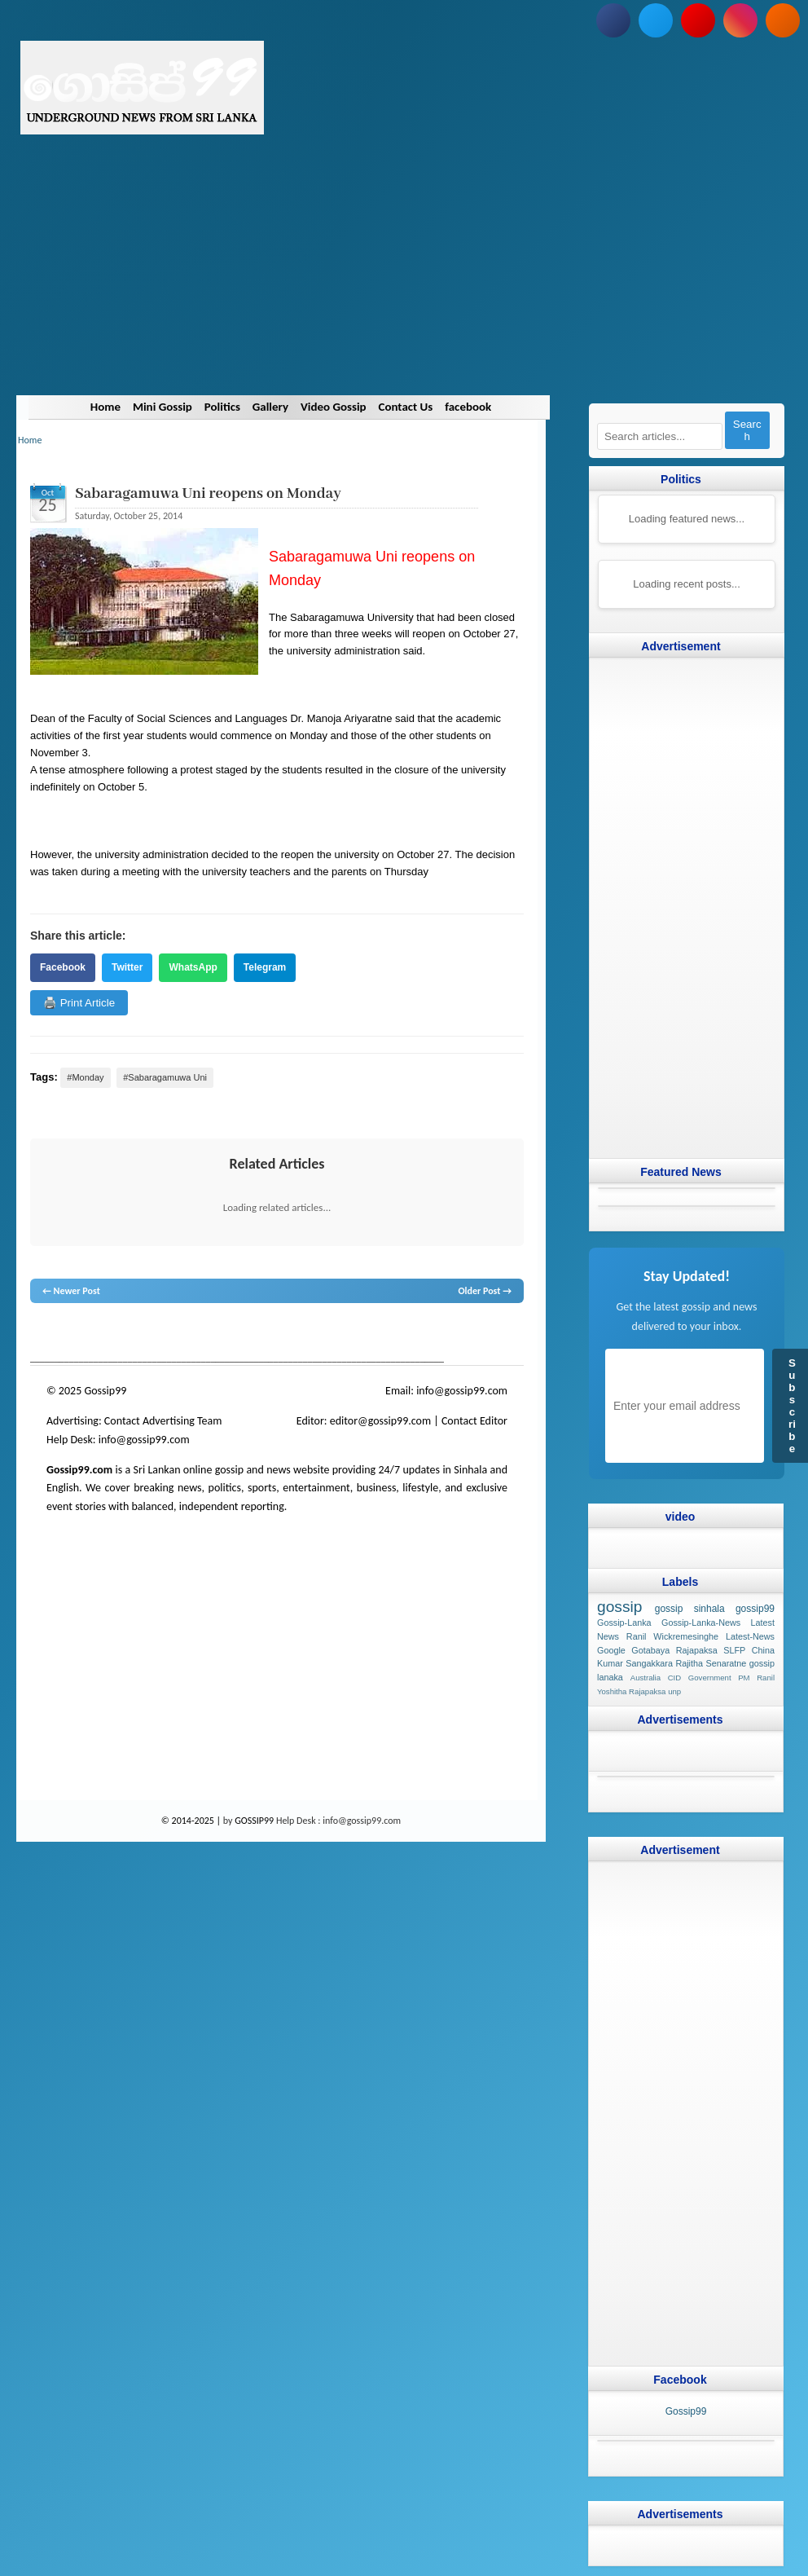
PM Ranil (756, 1677)
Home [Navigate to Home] (105, 406)
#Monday (85, 1077)
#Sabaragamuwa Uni (165, 1077)
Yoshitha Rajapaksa (631, 1691)
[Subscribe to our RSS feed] (783, 20)
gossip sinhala (690, 1608)
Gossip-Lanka (624, 1622)
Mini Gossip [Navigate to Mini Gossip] (161, 406)
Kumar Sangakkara (635, 1663)
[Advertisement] (404, 281)
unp (674, 1691)
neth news (245, 1334)
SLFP (734, 1649)
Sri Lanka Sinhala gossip (447, 1334)
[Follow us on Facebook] (613, 20)
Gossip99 (686, 2410)
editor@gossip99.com (380, 1421)
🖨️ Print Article (79, 1003)
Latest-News (750, 1635)
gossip (42, 1334)
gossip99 (755, 1608)
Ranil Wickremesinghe (672, 1635)
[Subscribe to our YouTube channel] (698, 20)
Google (611, 1649)
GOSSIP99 (254, 1820)
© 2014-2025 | (192, 1820)
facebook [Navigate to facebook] (469, 406)
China (763, 1649)
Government (709, 1677)
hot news (122, 1334)
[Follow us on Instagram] (740, 20)
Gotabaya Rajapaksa (674, 1649)
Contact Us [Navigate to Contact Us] (406, 406)
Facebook (63, 967)
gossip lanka (199, 1334)
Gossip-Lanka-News (700, 1622)
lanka (67, 1334)
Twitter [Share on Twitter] (127, 967)
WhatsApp (193, 967)
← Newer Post (71, 1291)
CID (675, 1677)
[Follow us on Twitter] (656, 20)
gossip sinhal (371, 1334)
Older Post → (485, 1291)
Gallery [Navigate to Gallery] (270, 406)
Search (747, 430)
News (92, 1334)
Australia (645, 1677)
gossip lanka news (303, 1334)
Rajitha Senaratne (710, 1663)
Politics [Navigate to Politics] (221, 406)
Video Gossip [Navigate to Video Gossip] (334, 406)
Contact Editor (474, 1421)
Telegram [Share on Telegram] (265, 967)
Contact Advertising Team (163, 1421)
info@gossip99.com (461, 1391)
